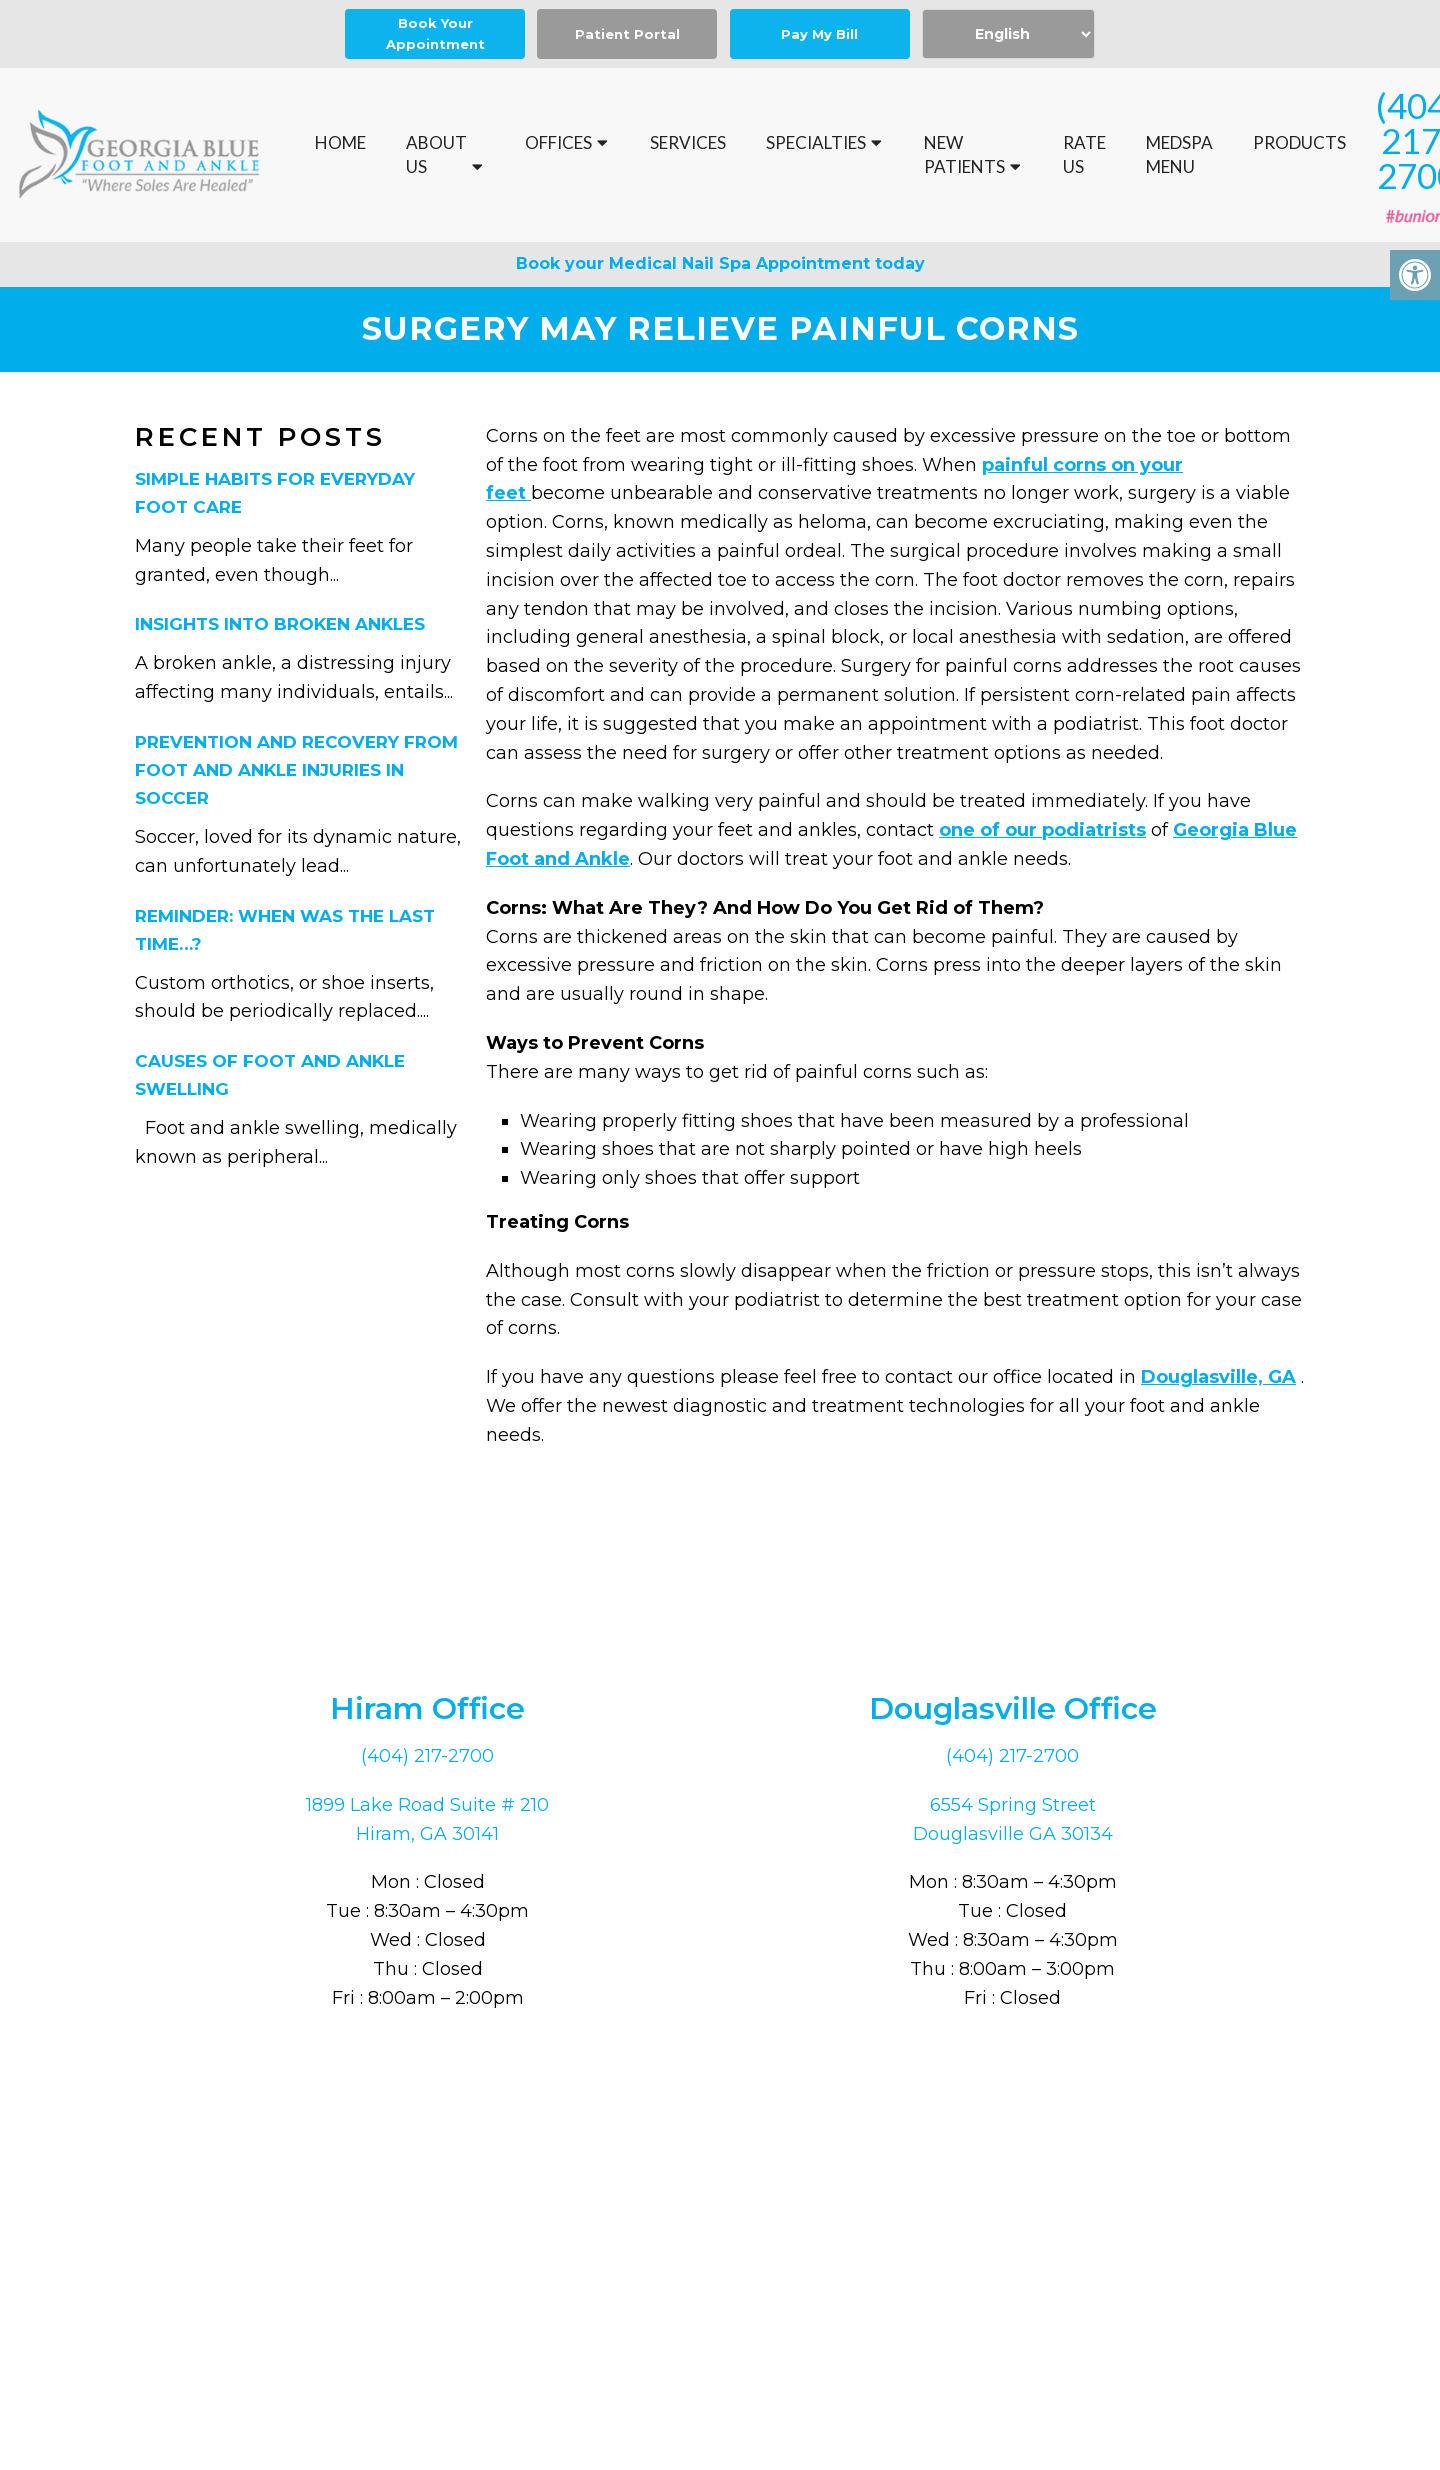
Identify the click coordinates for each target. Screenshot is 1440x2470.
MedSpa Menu (1179, 154)
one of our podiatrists (1042, 831)
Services (688, 142)
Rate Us (1084, 154)
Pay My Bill (819, 34)
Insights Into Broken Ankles (280, 625)
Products (1299, 142)
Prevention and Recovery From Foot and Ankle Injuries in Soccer (296, 771)
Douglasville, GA (1218, 1378)
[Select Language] (1008, 34)
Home (340, 142)
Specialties (816, 142)
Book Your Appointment (435, 33)
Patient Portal (627, 34)
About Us (436, 154)
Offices (558, 142)
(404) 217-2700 (427, 1757)
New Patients (964, 154)
